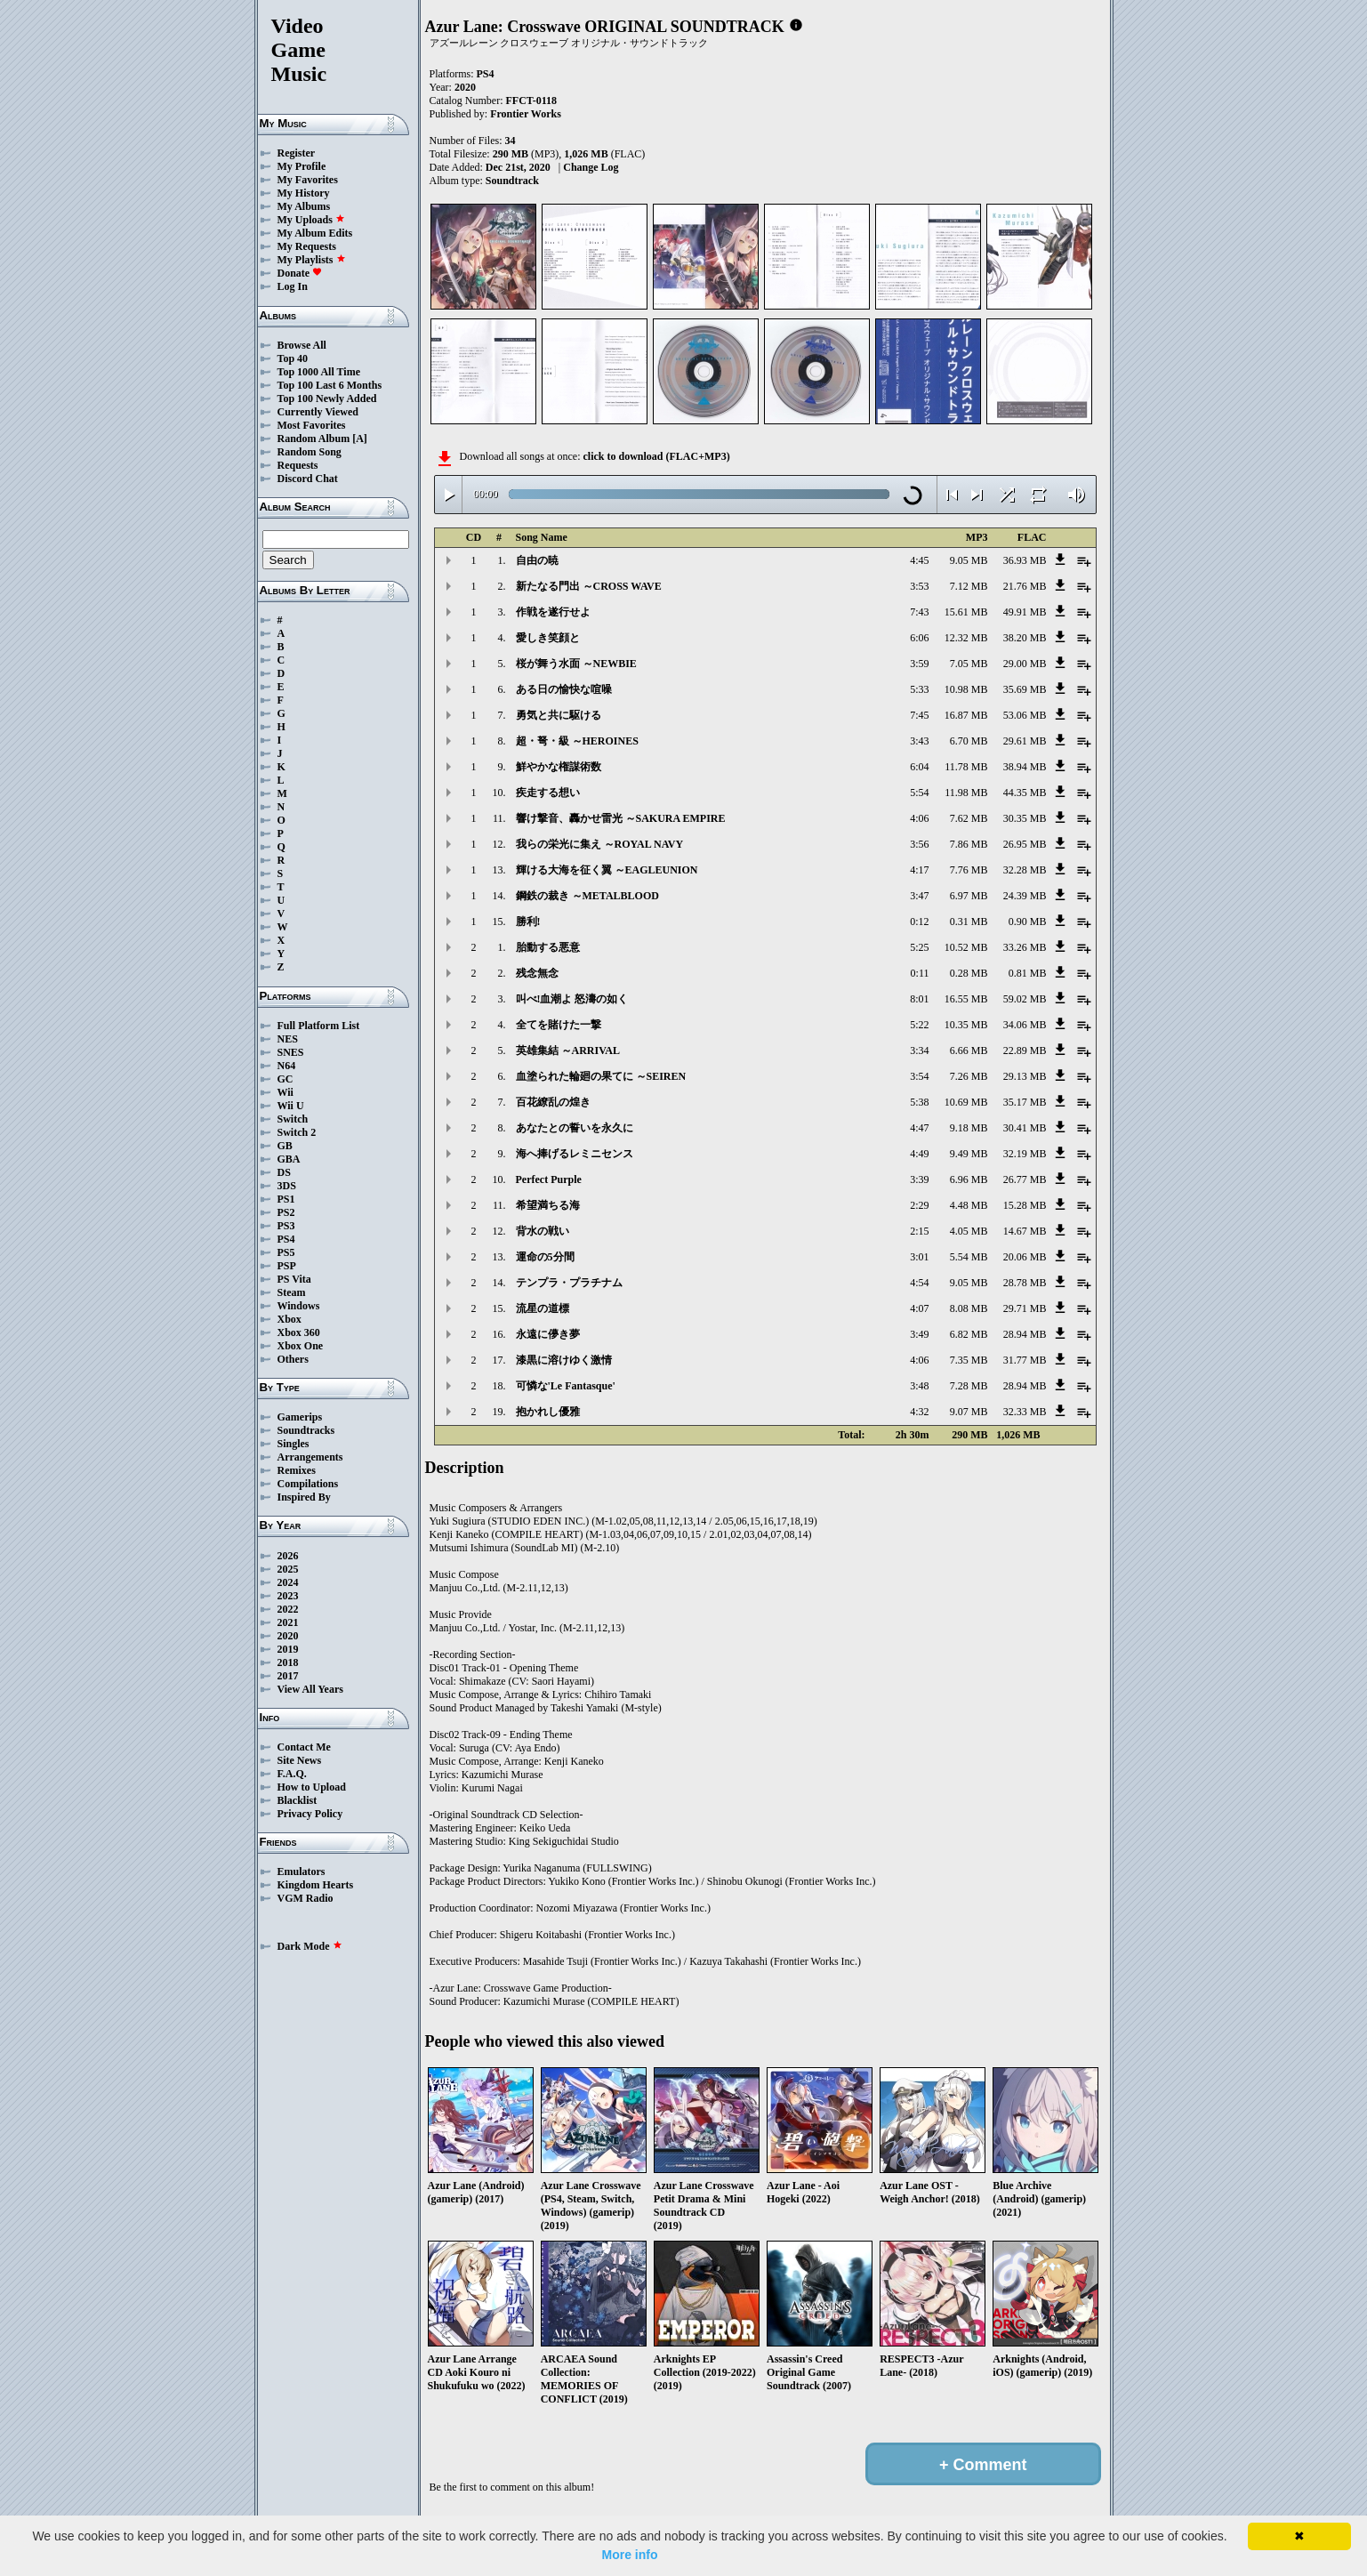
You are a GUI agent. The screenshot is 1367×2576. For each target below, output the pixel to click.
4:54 (919, 1282)
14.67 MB (1025, 1231)
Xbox (289, 1319)
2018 (288, 1662)
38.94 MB (1025, 767)
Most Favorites (311, 425)
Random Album (313, 438)
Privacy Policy (310, 1813)
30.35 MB (1025, 818)
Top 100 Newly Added (327, 398)
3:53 (919, 586)
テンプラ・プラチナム (569, 1282)
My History (303, 193)
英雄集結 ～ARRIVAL (568, 1050)
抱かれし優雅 (548, 1411)
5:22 (919, 1024)
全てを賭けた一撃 (558, 1024)
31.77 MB (1025, 1360)
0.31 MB (969, 921)
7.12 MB (969, 586)
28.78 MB (1025, 1282)
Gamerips (300, 1417)
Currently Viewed (317, 412)
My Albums (304, 206)
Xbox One (300, 1346)
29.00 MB (1025, 663)
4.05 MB (969, 1231)
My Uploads (311, 219)
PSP (286, 1266)
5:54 (919, 792)
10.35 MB (966, 1024)
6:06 (919, 638)
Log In (292, 286)
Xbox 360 (298, 1332)
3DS (286, 1185)
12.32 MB (966, 638)
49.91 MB (1025, 612)
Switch (293, 1119)
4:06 (919, 818)
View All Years (310, 1689)
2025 (288, 1569)
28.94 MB (1025, 1334)
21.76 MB (1025, 586)
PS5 (286, 1252)
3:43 (919, 741)
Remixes (296, 1470)
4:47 (919, 1128)
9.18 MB (969, 1128)
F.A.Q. (292, 1773)
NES (287, 1039)
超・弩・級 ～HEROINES (577, 741)
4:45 (919, 560)
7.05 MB (969, 663)
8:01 (919, 999)
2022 (288, 1609)
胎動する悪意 (548, 947)
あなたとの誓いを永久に (574, 1128)
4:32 (919, 1411)
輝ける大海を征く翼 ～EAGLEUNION (607, 870)
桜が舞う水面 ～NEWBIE (576, 663)
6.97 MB (969, 896)
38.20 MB (1025, 638)
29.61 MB (1025, 741)
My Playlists (311, 260)
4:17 (919, 870)
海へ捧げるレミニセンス (574, 1153)
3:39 (919, 1179)
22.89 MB (1025, 1050)
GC (285, 1079)
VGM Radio (305, 1898)
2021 (288, 1622)
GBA (289, 1159)
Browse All (301, 345)
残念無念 (537, 973)
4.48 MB (969, 1205)
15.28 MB (1025, 1205)
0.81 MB (1028, 973)
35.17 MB (1025, 1102)
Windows (298, 1306)
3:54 (919, 1076)
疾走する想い (548, 792)
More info (630, 2555)
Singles (293, 1443)
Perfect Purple (549, 1179)
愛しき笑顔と (548, 638)
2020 (288, 1636)
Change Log (590, 167)
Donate (300, 273)
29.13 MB (1025, 1076)
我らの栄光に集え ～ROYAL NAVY (600, 844)
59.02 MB (1025, 999)
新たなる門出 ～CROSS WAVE (589, 586)
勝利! (528, 921)
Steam (291, 1292)
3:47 (919, 896)
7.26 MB (969, 1076)
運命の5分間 (545, 1257)
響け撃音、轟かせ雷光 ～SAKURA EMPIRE (621, 818)
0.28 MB (969, 973)
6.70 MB (969, 741)
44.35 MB (1025, 792)
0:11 (920, 973)
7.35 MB (969, 1360)
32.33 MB (1025, 1411)
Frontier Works (525, 114)
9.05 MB (969, 560)
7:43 (919, 612)
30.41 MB (1025, 1128)
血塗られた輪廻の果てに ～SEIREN (601, 1076)
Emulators (301, 1871)
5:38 (919, 1102)
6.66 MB (969, 1050)
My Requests (306, 246)
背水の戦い (542, 1231)
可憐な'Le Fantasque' (565, 1386)
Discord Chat (307, 478)
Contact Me (304, 1747)
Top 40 (293, 358)
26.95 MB (1025, 844)
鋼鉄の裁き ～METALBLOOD (587, 896)
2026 (288, 1556)
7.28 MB (969, 1386)
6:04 (919, 767)
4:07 (919, 1308)
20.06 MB (1025, 1257)
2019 (288, 1649)
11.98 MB (966, 792)
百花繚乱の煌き (553, 1102)
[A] (359, 438)
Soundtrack (512, 180)
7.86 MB (969, 844)
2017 (288, 1676)
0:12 (919, 921)
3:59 (919, 663)
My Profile (301, 166)
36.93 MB (1025, 560)
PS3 (286, 1226)
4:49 (919, 1153)
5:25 (919, 947)
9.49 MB (969, 1153)
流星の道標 (542, 1308)
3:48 (919, 1386)
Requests (297, 465)
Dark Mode (309, 1946)
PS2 (286, 1212)
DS (284, 1172)
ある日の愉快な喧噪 (564, 689)
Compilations (308, 1483)
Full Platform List (318, 1025)
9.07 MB (969, 1411)
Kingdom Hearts (315, 1885)
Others (293, 1359)
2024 (288, 1582)
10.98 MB (966, 689)
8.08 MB (969, 1308)
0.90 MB (1028, 921)
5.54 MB (969, 1257)
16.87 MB (966, 715)
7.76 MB (969, 870)
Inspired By (304, 1497)
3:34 (919, 1050)
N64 (286, 1065)
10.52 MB (966, 947)
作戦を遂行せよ (553, 612)
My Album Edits (315, 233)
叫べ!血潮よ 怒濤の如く (572, 999)
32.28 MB (1025, 870)
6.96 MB (969, 1179)
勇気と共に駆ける (558, 715)
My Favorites (307, 179)
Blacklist (297, 1800)
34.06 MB (1025, 1024)
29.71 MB (1025, 1308)
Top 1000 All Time (318, 372)
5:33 (919, 689)
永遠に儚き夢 (548, 1334)
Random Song (309, 452)
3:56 (919, 844)
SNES (290, 1052)
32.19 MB (1025, 1153)
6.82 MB (969, 1334)
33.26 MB (1025, 947)
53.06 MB (1025, 715)
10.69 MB (966, 1102)
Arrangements (310, 1457)
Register (296, 153)
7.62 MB (969, 818)
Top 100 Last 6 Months (329, 385)
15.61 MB (966, 612)
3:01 (919, 1257)
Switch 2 (297, 1132)
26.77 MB (1025, 1179)
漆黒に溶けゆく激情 (564, 1360)
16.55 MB (966, 999)
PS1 (286, 1199)
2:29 (919, 1205)
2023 (288, 1596)
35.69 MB (1025, 689)
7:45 (919, 715)
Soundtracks (306, 1430)
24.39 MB (1025, 896)
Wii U (290, 1105)
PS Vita (294, 1279)
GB (285, 1145)
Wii (285, 1092)
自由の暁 (537, 560)
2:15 (919, 1231)
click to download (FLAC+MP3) (656, 456)
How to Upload (311, 1787)
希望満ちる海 (548, 1205)
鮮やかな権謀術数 (558, 767)
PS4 (286, 1239)
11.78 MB (966, 767)
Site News (299, 1760)
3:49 (919, 1334)
